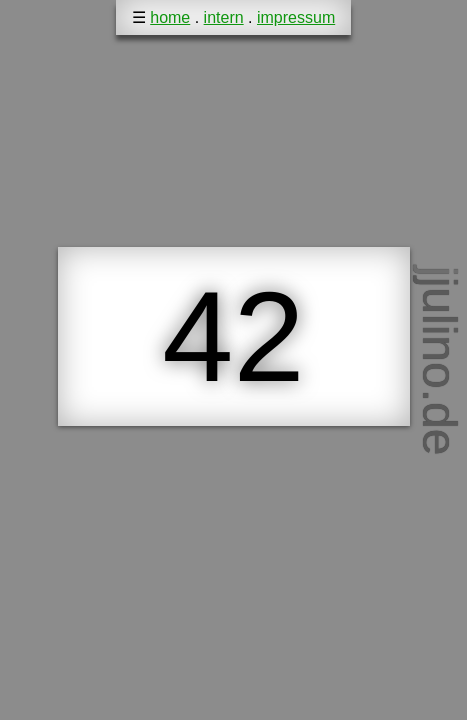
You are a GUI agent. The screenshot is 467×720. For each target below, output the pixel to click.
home (170, 17)
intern (224, 17)
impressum (296, 17)
